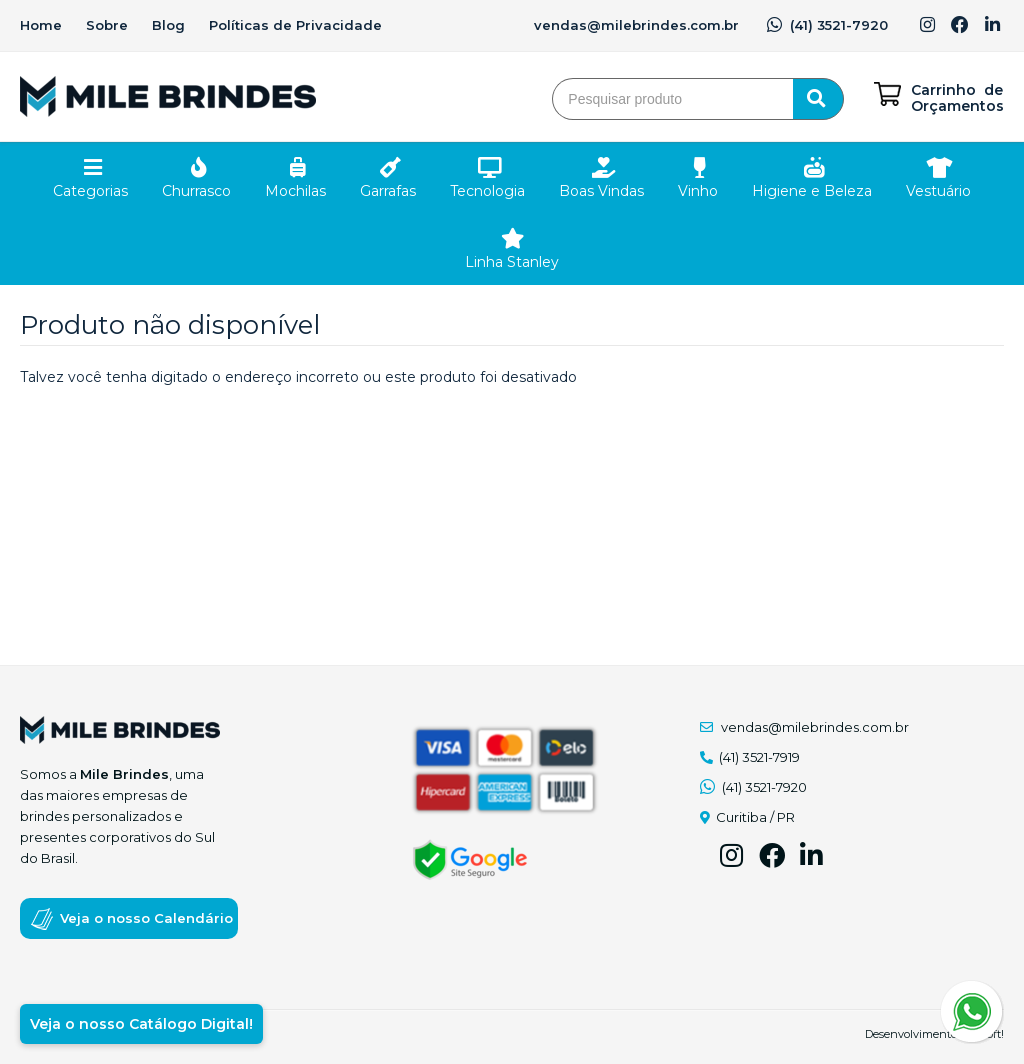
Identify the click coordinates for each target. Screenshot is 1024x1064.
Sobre (107, 25)
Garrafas (388, 191)
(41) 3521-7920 (827, 25)
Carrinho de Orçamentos (957, 98)
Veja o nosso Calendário (146, 918)
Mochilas (295, 191)
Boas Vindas (601, 191)
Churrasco (196, 191)
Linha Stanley (512, 262)
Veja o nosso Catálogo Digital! (141, 1024)
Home (41, 25)
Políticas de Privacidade (295, 25)
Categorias (90, 191)
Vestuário (938, 191)
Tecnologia (487, 191)
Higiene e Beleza (812, 191)
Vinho (698, 191)
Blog (168, 25)
